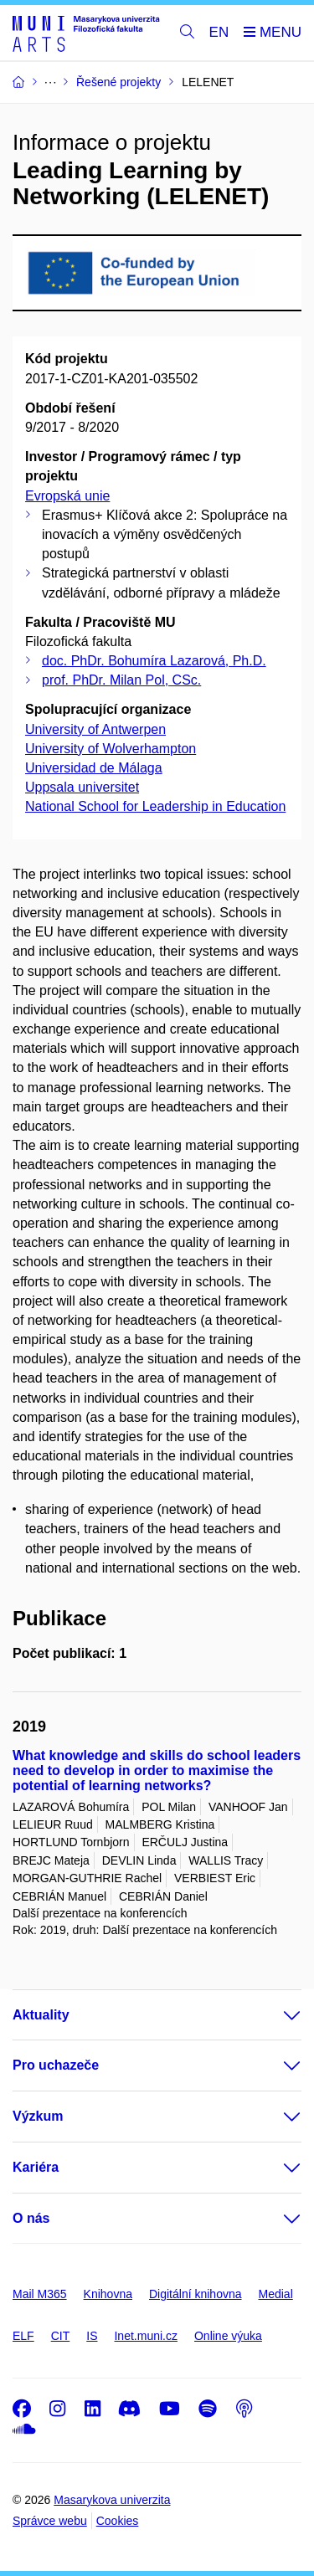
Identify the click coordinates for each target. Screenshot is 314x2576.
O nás (31, 2218)
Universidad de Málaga (93, 768)
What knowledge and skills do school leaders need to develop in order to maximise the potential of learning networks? (157, 1770)
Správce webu (50, 2520)
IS (91, 2336)
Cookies (117, 2520)
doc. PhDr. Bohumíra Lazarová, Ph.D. (154, 661)
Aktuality (41, 2015)
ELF (23, 2336)
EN (219, 32)
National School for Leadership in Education (155, 806)
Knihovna (108, 2294)
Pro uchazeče (56, 2065)
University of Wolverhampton (110, 748)
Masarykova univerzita (112, 2500)
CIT (60, 2336)
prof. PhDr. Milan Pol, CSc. (121, 680)
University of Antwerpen (95, 729)
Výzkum (38, 2116)
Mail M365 (40, 2294)
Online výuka (228, 2336)
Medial (276, 2294)
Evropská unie (67, 496)
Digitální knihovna (195, 2294)
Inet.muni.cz (145, 2336)
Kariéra (36, 2167)
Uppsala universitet (82, 787)
